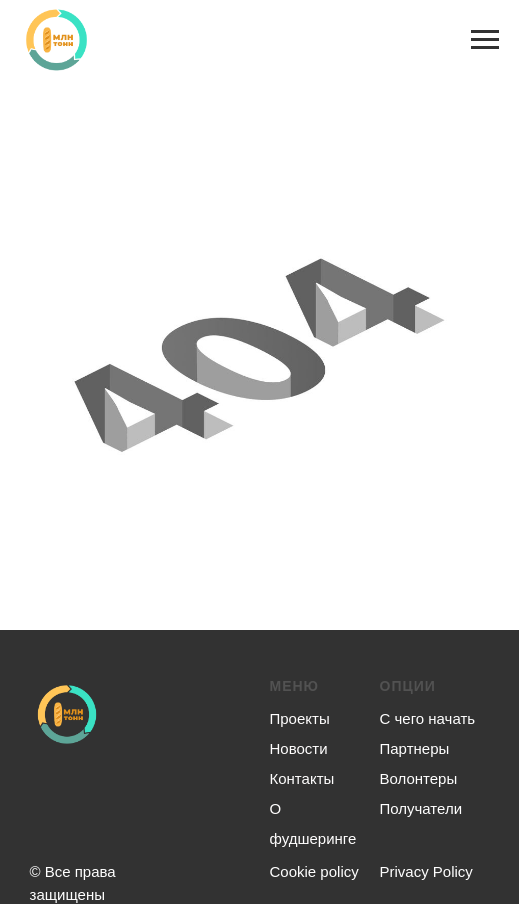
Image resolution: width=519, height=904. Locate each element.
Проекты (300, 718)
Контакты (302, 778)
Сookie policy (314, 871)
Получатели (421, 808)
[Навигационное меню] (485, 40)
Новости (299, 748)
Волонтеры (419, 778)
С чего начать (428, 718)
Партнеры (415, 748)
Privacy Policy (426, 871)
